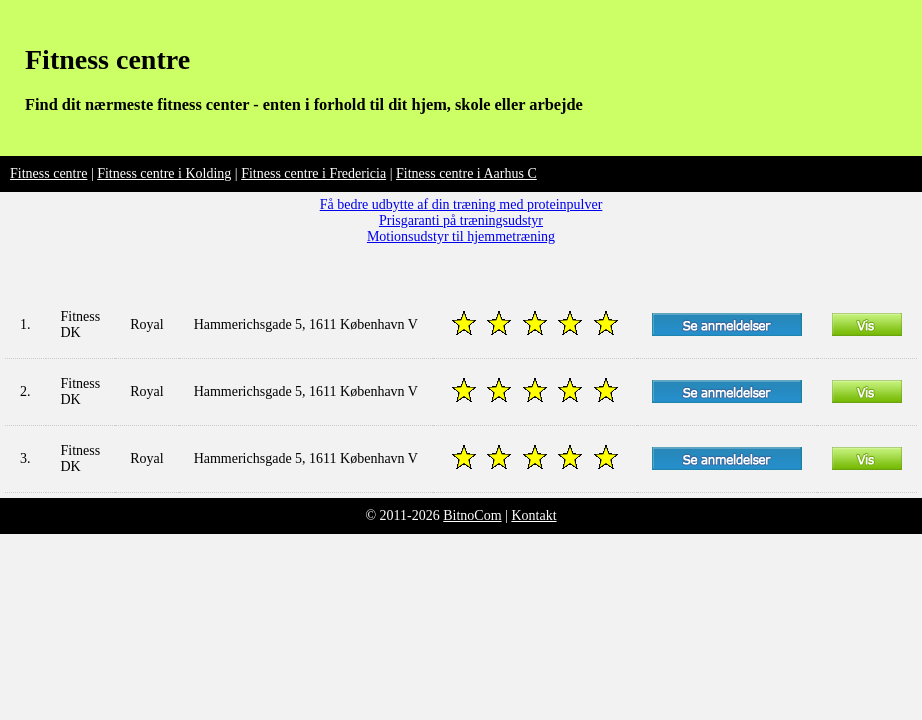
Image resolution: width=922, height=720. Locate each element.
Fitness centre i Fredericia (313, 173)
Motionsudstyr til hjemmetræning (461, 236)
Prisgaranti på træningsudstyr (461, 220)
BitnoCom (472, 515)
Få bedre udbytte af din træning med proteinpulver (461, 204)
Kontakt (533, 515)
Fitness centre (107, 59)
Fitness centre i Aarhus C (466, 173)
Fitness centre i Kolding (164, 173)
